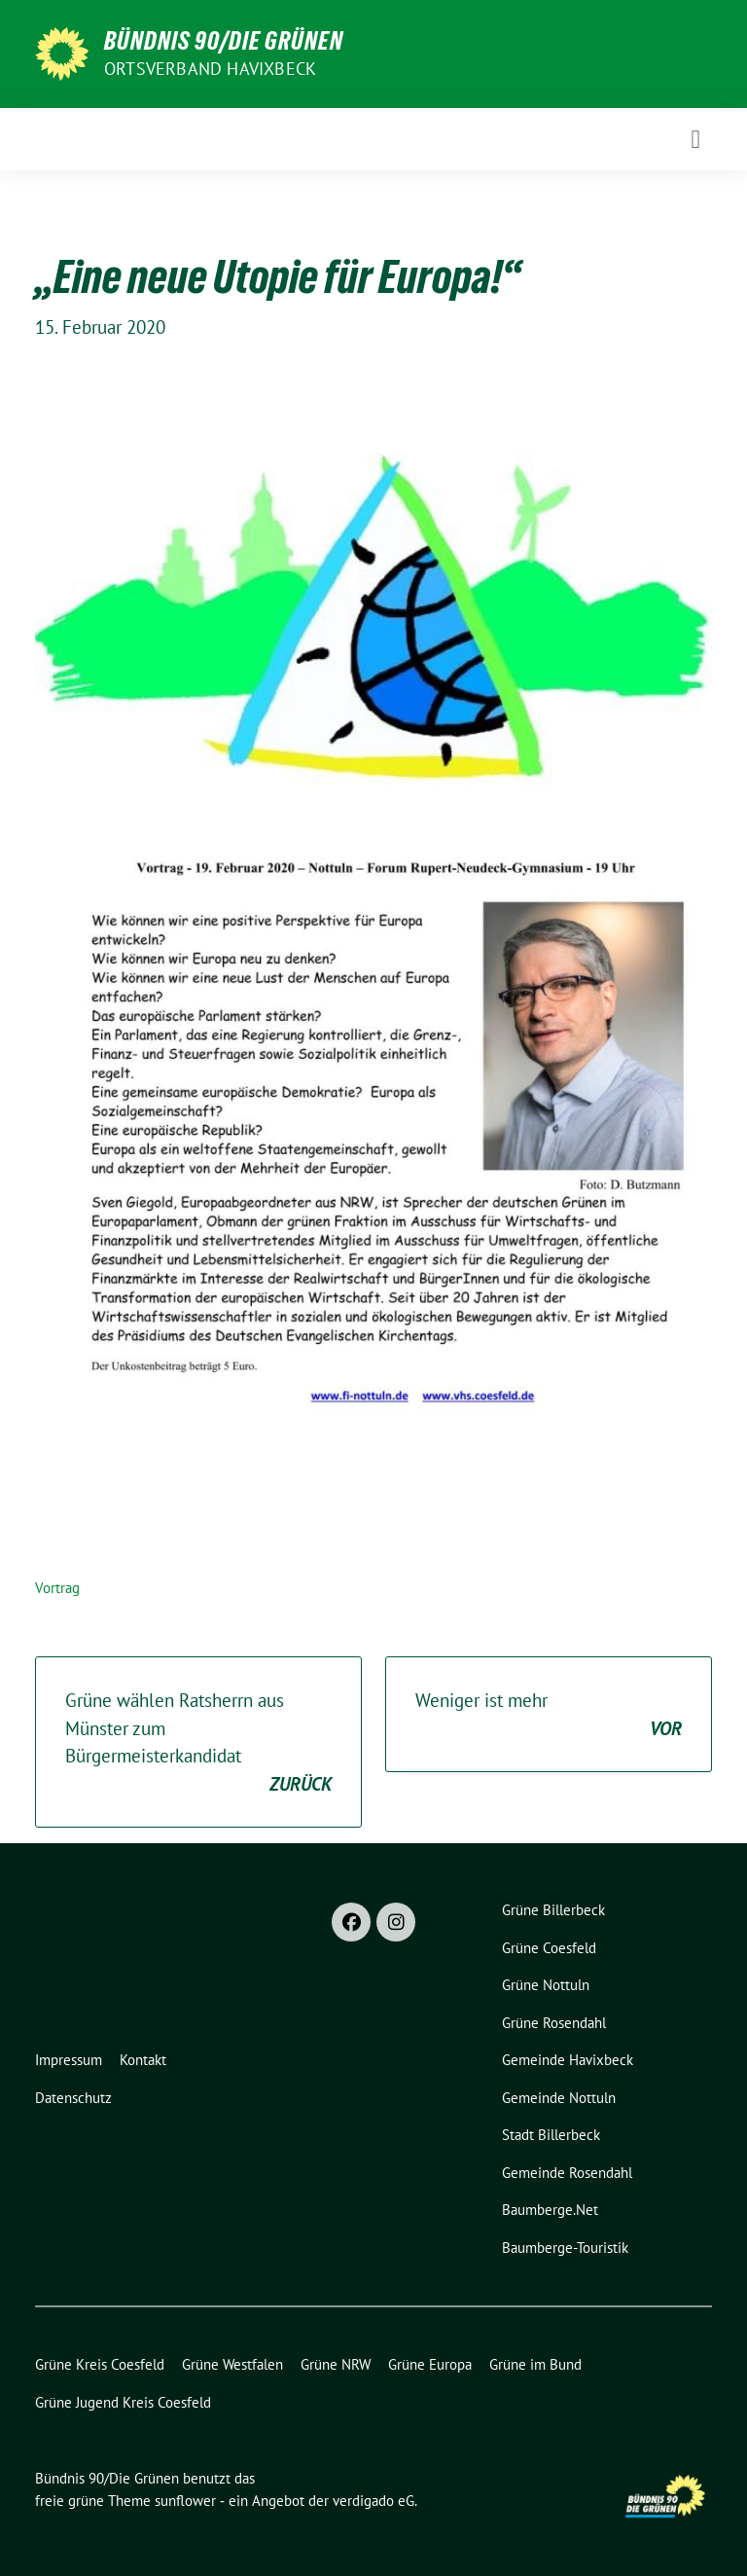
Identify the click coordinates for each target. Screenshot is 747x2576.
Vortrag (57, 1587)
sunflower (185, 2500)
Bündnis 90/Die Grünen (223, 40)
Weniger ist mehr (548, 1715)
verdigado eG (373, 2500)
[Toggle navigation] (695, 139)
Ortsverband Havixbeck (210, 68)
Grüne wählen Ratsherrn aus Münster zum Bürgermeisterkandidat (198, 1742)
